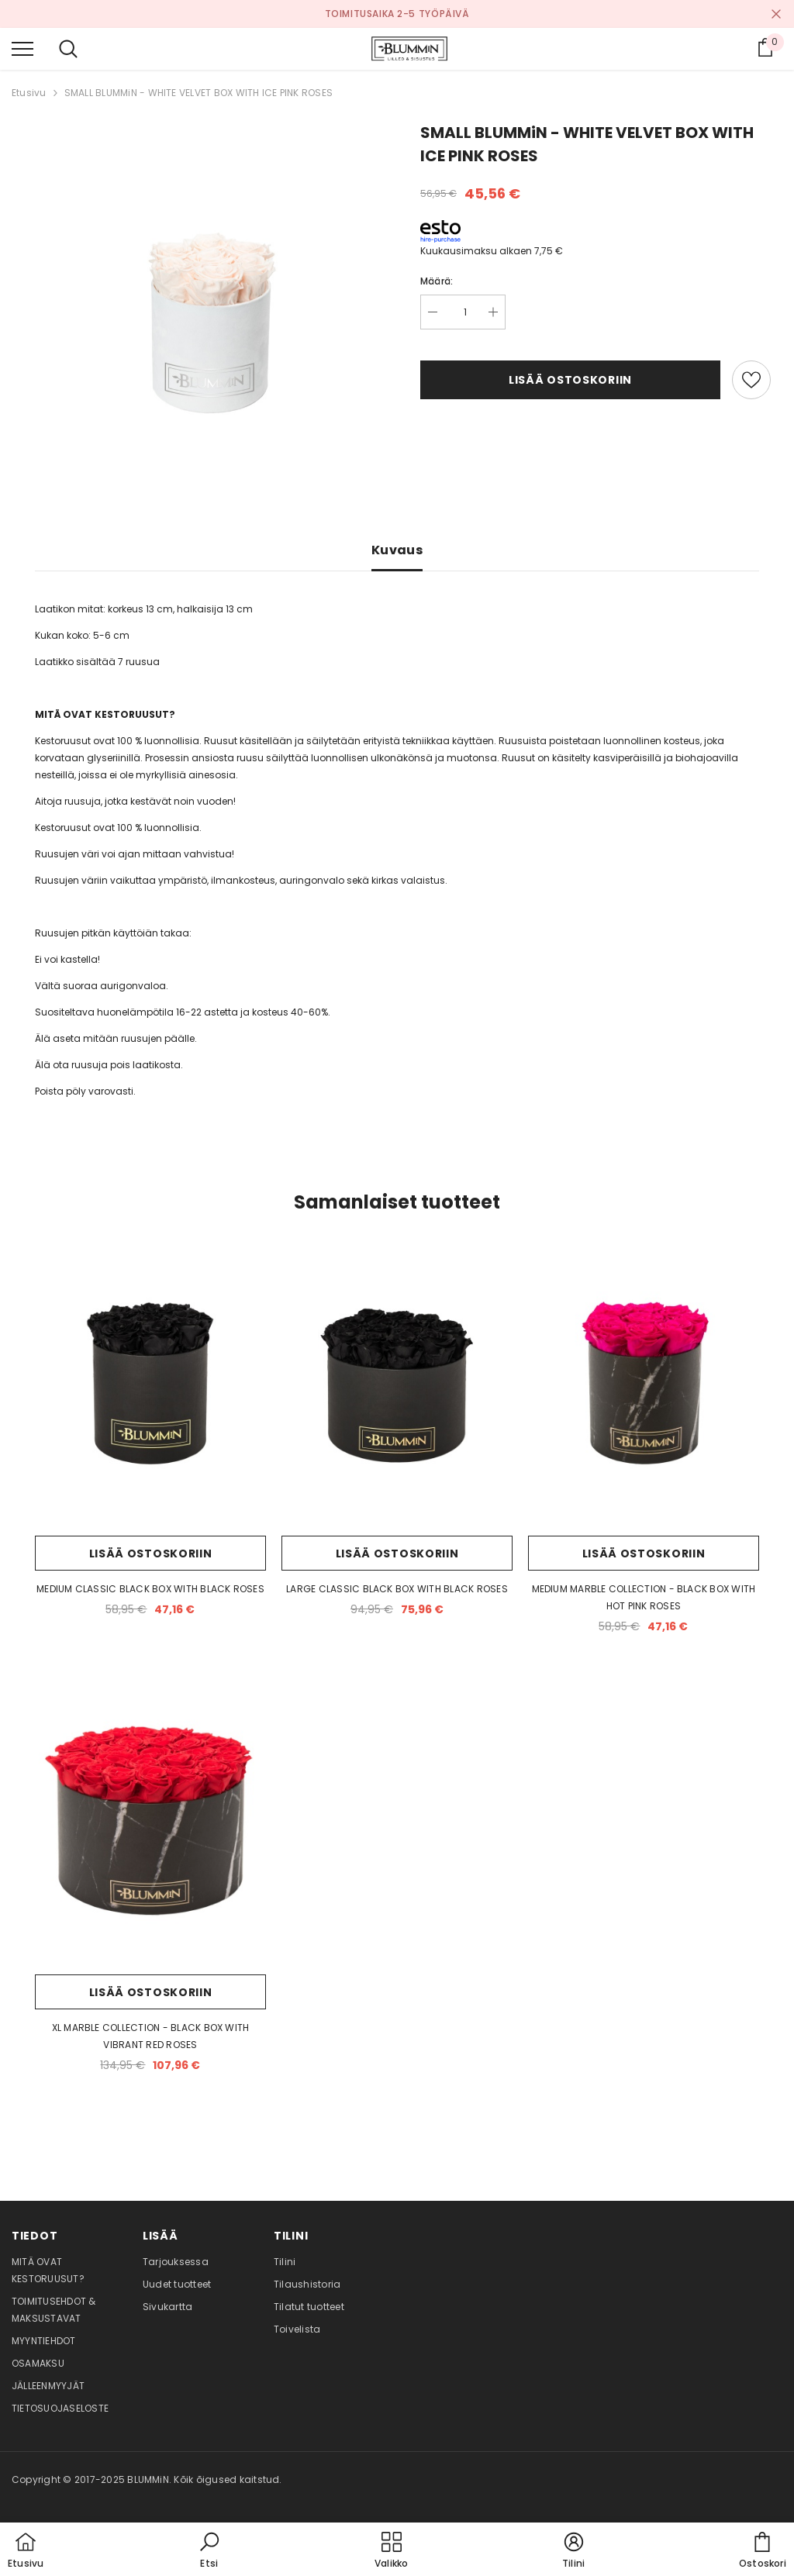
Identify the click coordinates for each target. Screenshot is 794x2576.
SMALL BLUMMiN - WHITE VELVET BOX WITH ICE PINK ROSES (198, 92)
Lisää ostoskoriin (570, 380)
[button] (209, 2551)
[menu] (22, 48)
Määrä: (436, 281)
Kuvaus (397, 550)
